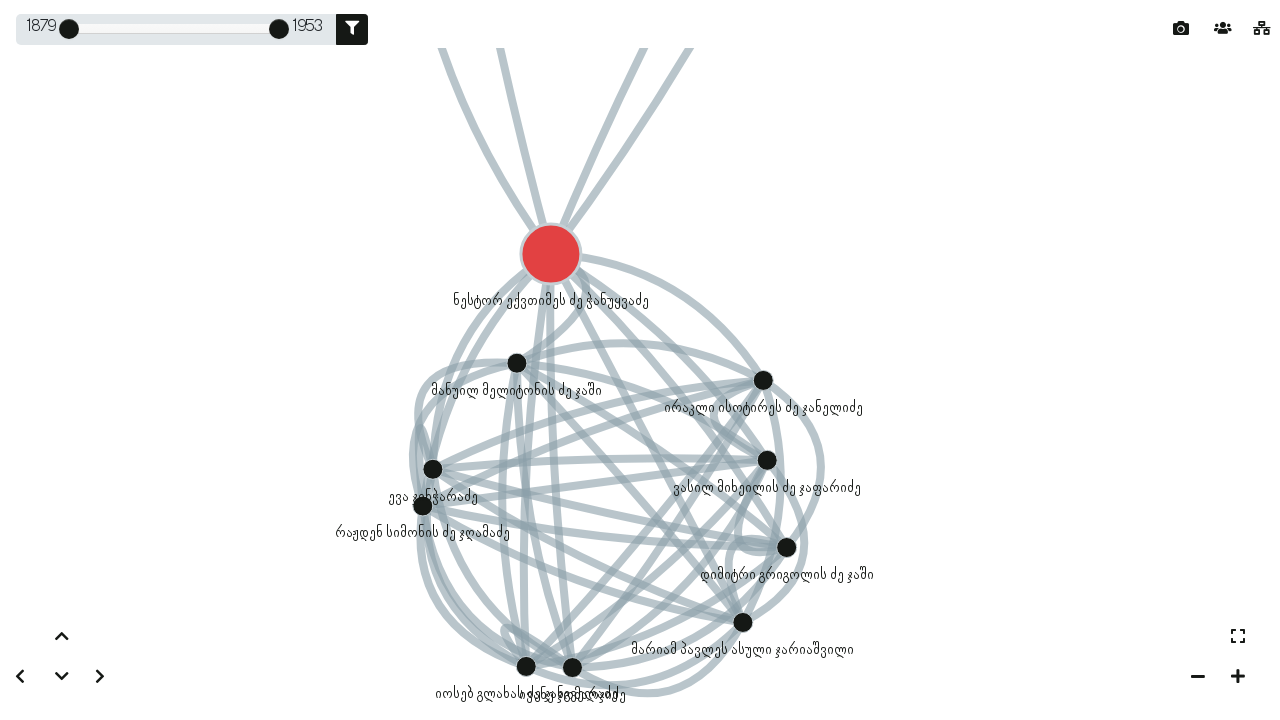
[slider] (69, 29)
